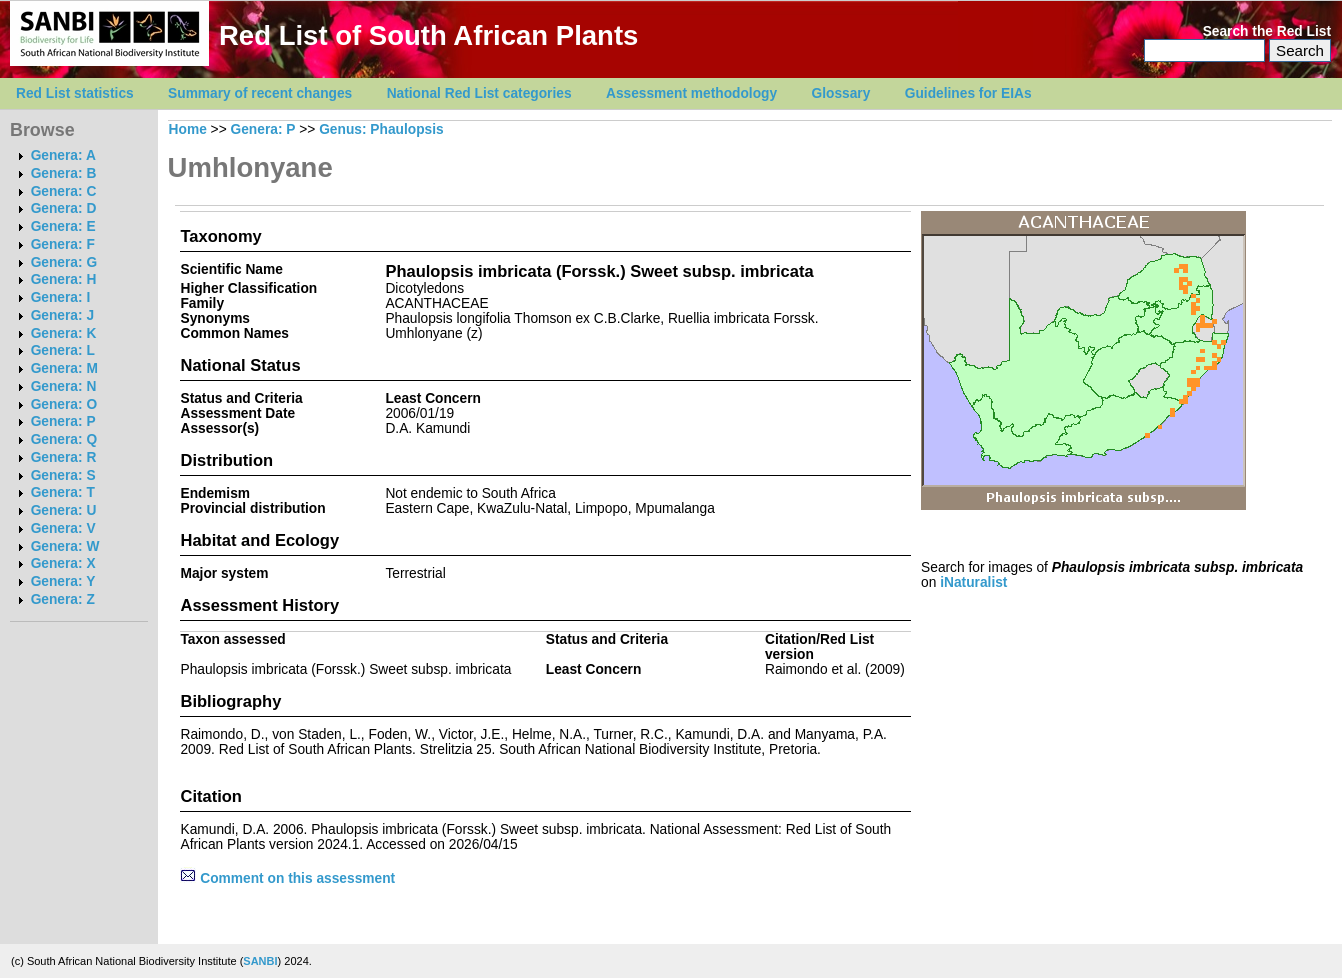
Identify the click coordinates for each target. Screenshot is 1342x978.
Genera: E (63, 226)
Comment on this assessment (287, 878)
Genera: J (62, 315)
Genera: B (64, 173)
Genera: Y (63, 581)
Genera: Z (63, 599)
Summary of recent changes (260, 93)
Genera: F (63, 244)
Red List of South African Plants (428, 35)
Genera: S (63, 475)
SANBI (260, 961)
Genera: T (63, 492)
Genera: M (64, 368)
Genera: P (63, 421)
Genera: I (61, 297)
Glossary (841, 93)
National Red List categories (479, 93)
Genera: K (64, 333)
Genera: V (63, 528)
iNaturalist (973, 582)
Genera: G (64, 262)
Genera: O (64, 404)
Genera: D (64, 208)
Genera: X (63, 563)
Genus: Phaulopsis (381, 129)
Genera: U (64, 510)
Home (188, 129)
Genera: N (64, 386)
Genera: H (64, 279)
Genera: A (63, 155)
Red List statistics (75, 93)
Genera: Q (64, 439)
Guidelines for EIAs (968, 93)
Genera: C (64, 191)
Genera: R (64, 457)
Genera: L (63, 350)
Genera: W (65, 546)
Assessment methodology (691, 93)
